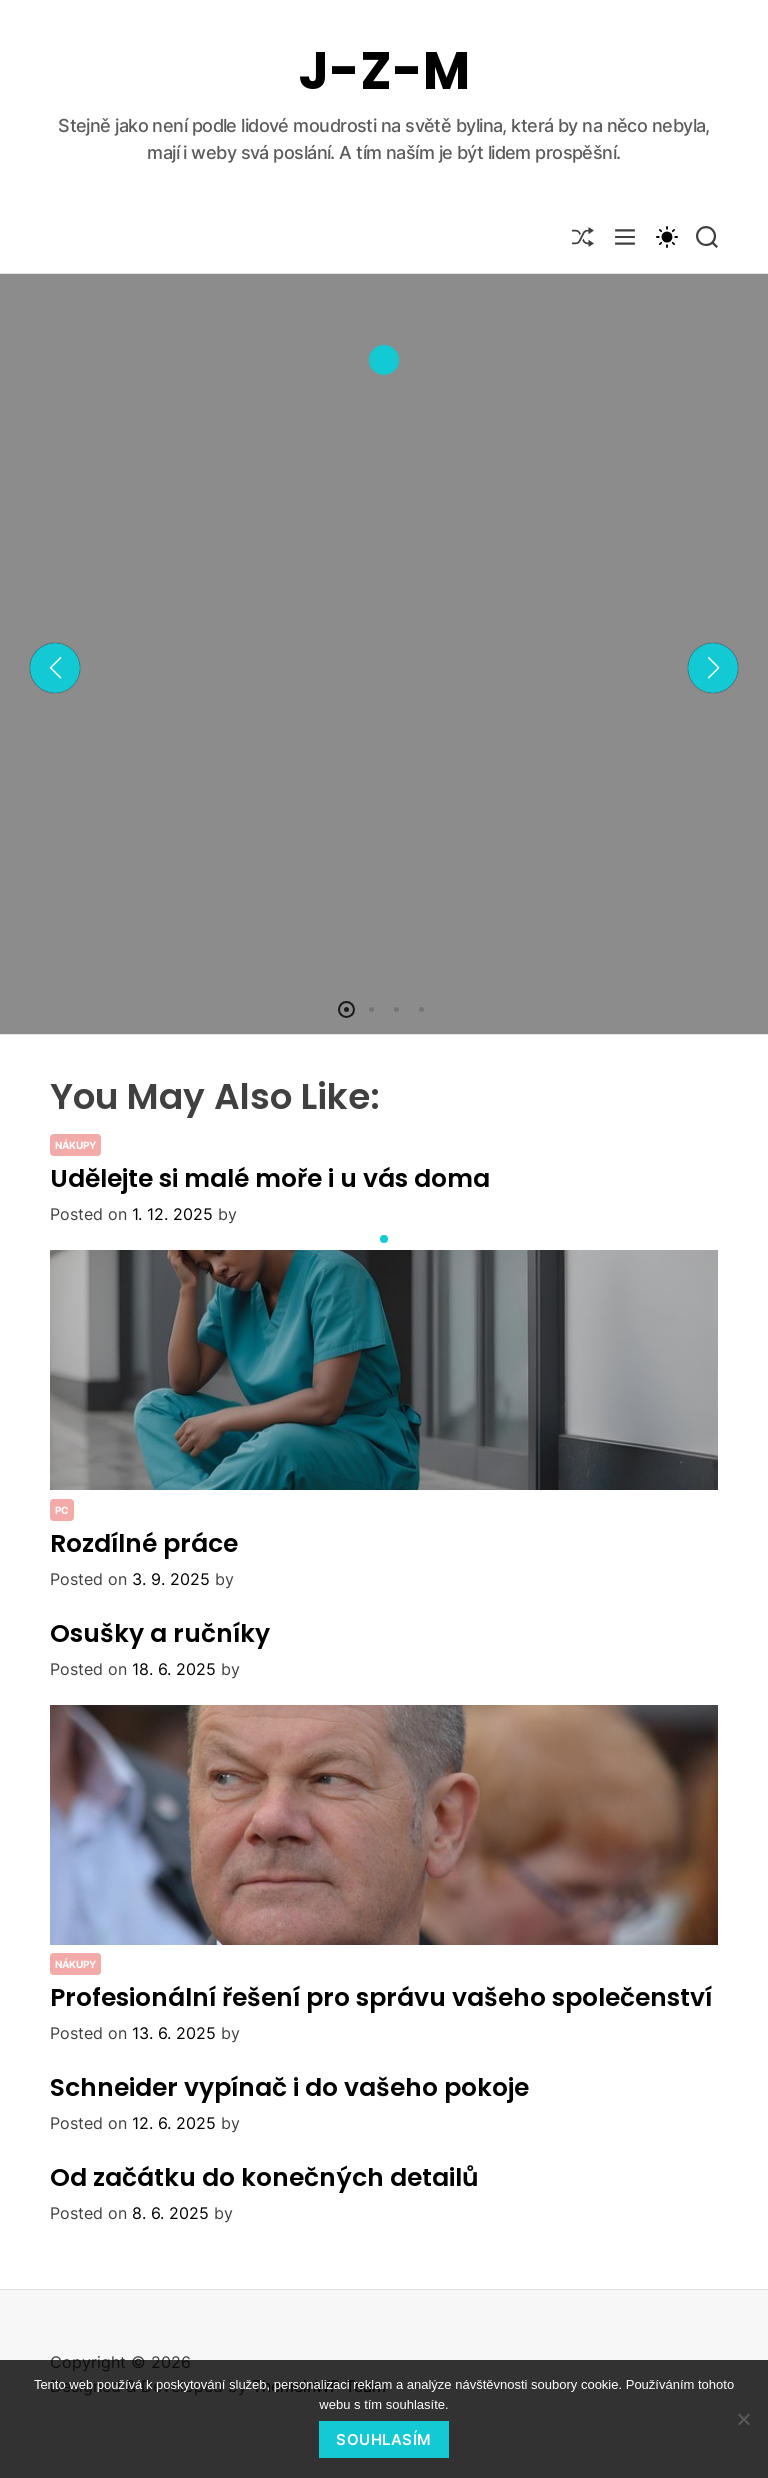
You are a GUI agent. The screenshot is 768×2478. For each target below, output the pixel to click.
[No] (743, 2419)
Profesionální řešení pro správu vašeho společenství (381, 1997)
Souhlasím (384, 2439)
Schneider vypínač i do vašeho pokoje (289, 2087)
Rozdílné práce (144, 1543)
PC (62, 1510)
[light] (666, 236)
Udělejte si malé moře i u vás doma (270, 1178)
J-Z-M (384, 71)
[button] (55, 668)
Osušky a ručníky (160, 1633)
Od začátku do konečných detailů (264, 2177)
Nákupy (75, 1145)
